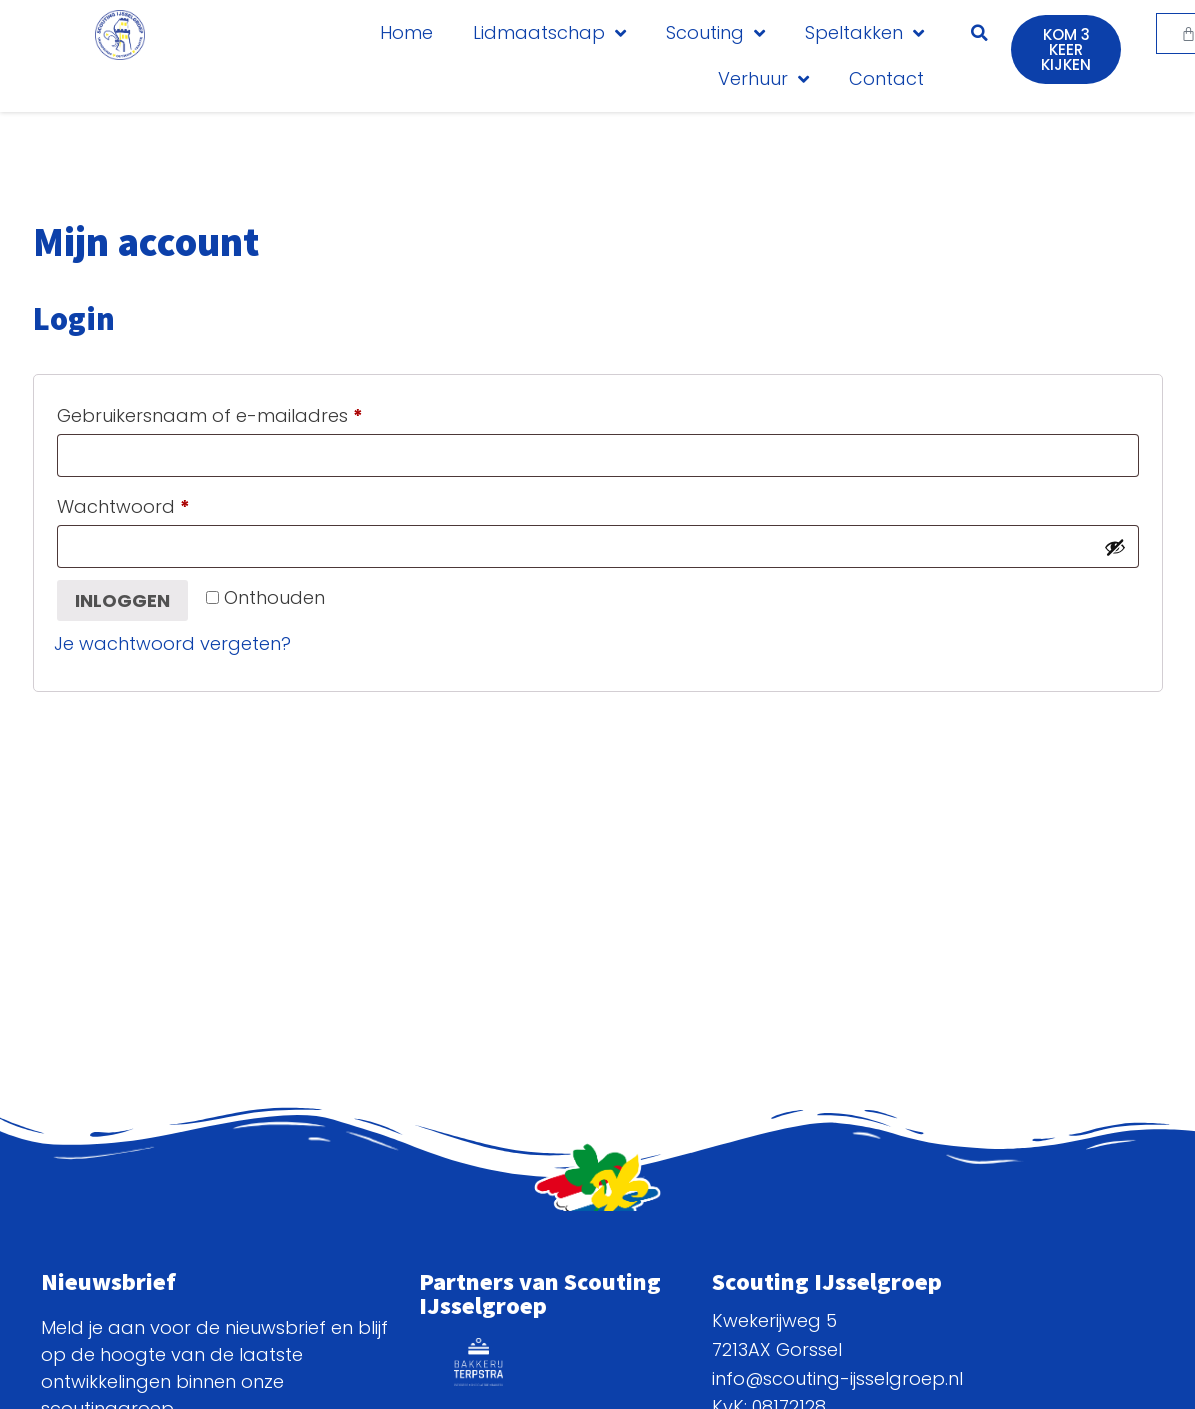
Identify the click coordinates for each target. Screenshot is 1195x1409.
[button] (979, 33)
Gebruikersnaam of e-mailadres (239, 413)
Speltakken (864, 33)
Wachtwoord (153, 504)
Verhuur (763, 79)
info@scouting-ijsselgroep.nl (837, 1378)
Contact (886, 78)
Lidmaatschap (549, 33)
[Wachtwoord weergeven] (1115, 547)
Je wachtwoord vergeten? (172, 643)
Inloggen (122, 600)
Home (406, 32)
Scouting (715, 33)
